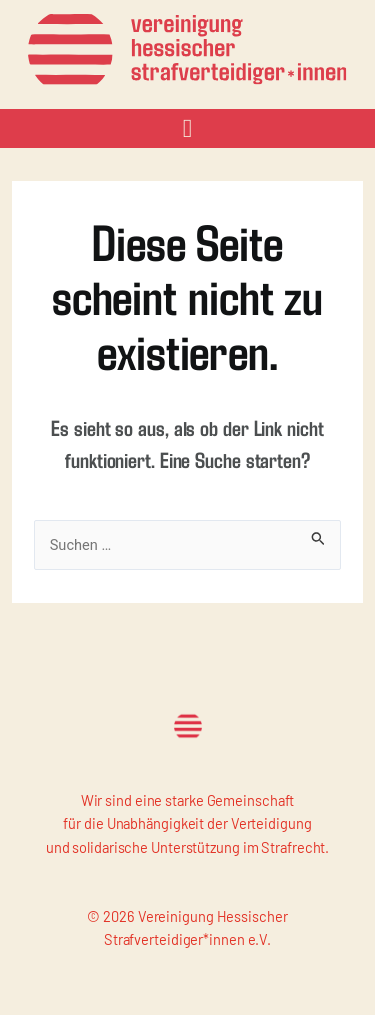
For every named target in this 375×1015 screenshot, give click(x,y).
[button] (187, 128)
